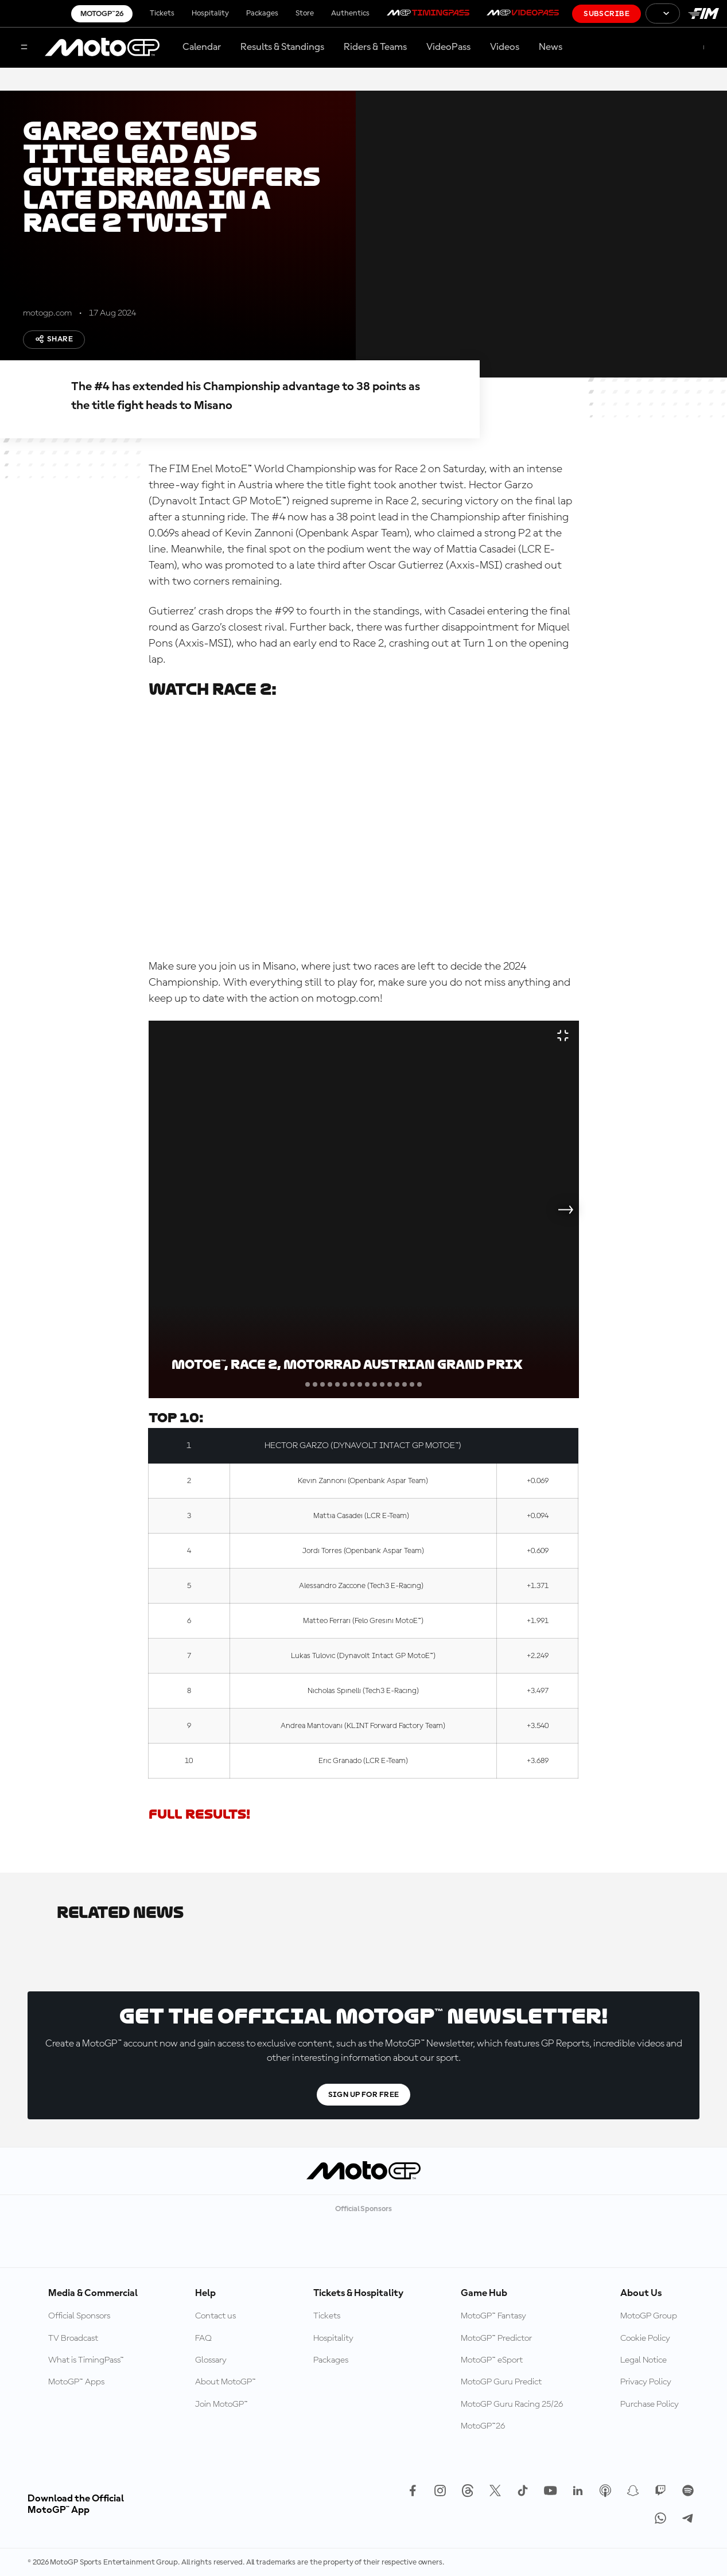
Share (54, 339)
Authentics (350, 13)
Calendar (201, 47)
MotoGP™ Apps (76, 2382)
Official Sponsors (79, 2316)
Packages (262, 13)
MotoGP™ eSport (492, 2360)
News (550, 47)
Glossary (211, 2360)
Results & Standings (282, 47)
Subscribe (606, 14)
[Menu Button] (24, 48)
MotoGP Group (648, 2316)
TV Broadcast (73, 2338)
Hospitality (210, 13)
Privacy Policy (645, 2382)
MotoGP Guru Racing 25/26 (512, 2404)
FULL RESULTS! (199, 1814)
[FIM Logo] (703, 13)
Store (305, 13)
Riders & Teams (375, 47)
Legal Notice (643, 2360)
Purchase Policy (649, 2404)
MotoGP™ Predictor (496, 2338)
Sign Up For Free (363, 2095)
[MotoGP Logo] (102, 47)
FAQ (203, 2338)
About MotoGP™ (225, 2382)
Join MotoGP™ (221, 2404)
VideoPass (448, 47)
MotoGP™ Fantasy (493, 2316)
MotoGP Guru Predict (501, 2382)
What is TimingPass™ (86, 2360)
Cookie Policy (645, 2338)
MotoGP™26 (101, 14)
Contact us (215, 2316)
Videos (504, 47)
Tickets (162, 13)
